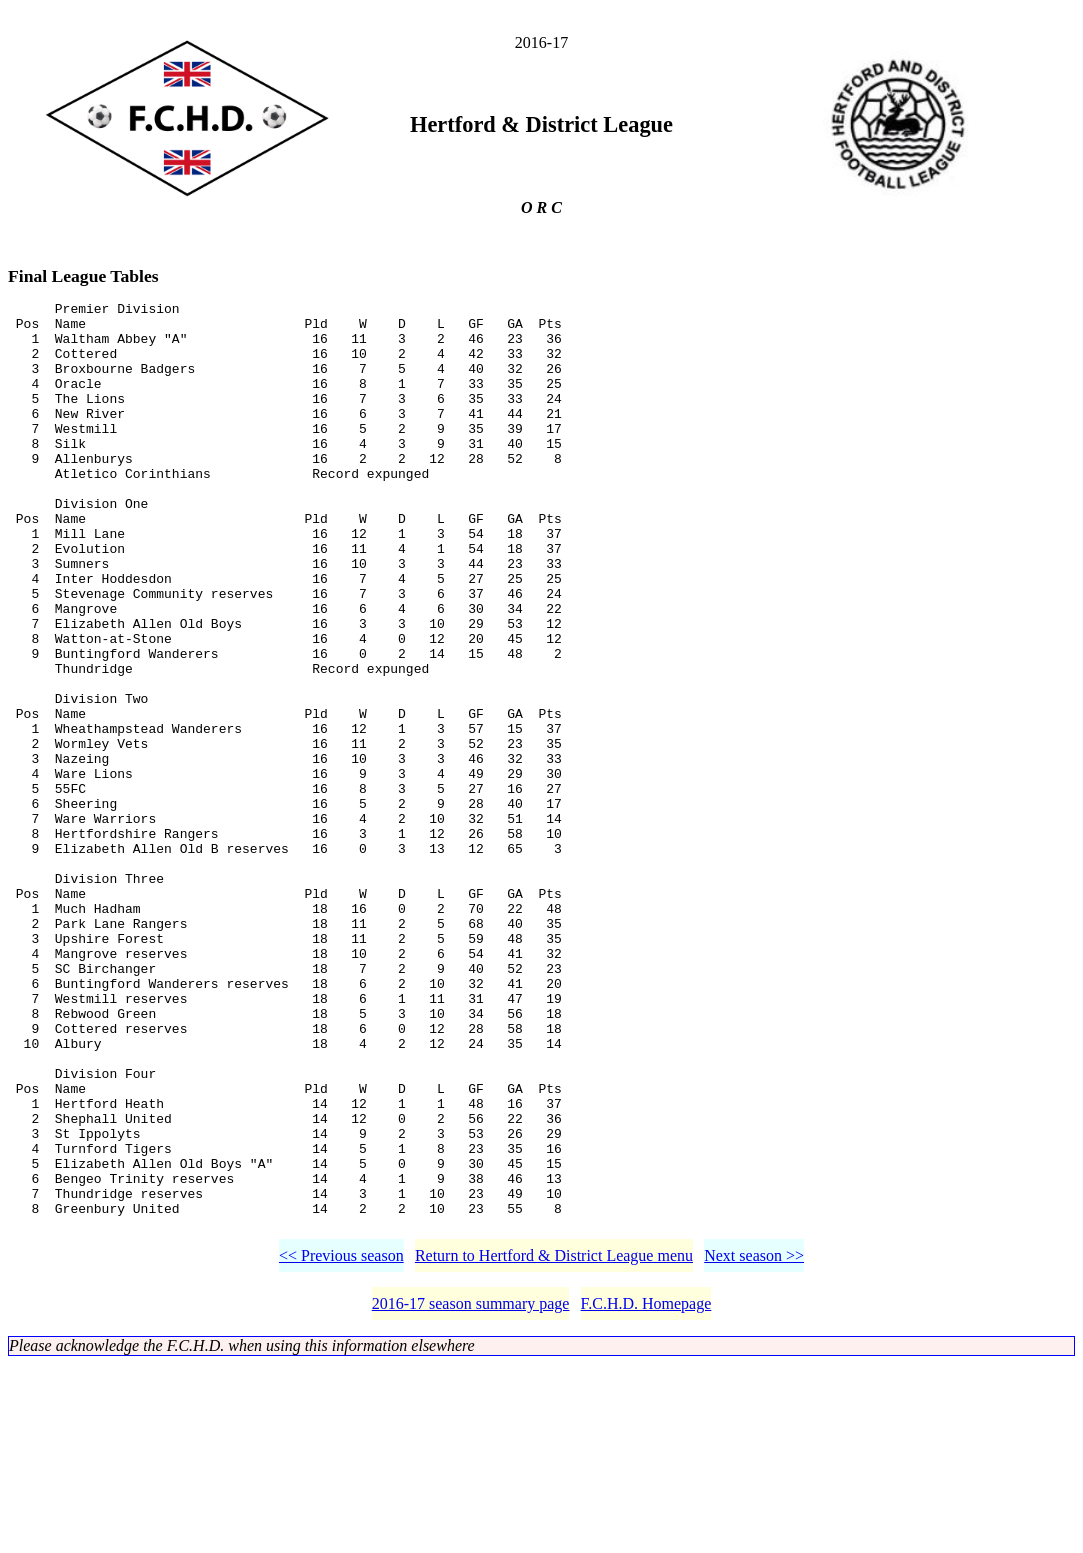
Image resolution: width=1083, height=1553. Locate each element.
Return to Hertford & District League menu (554, 1444)
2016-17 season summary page (471, 1492)
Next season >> (754, 1444)
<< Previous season (341, 1444)
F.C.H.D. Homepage (646, 1492)
